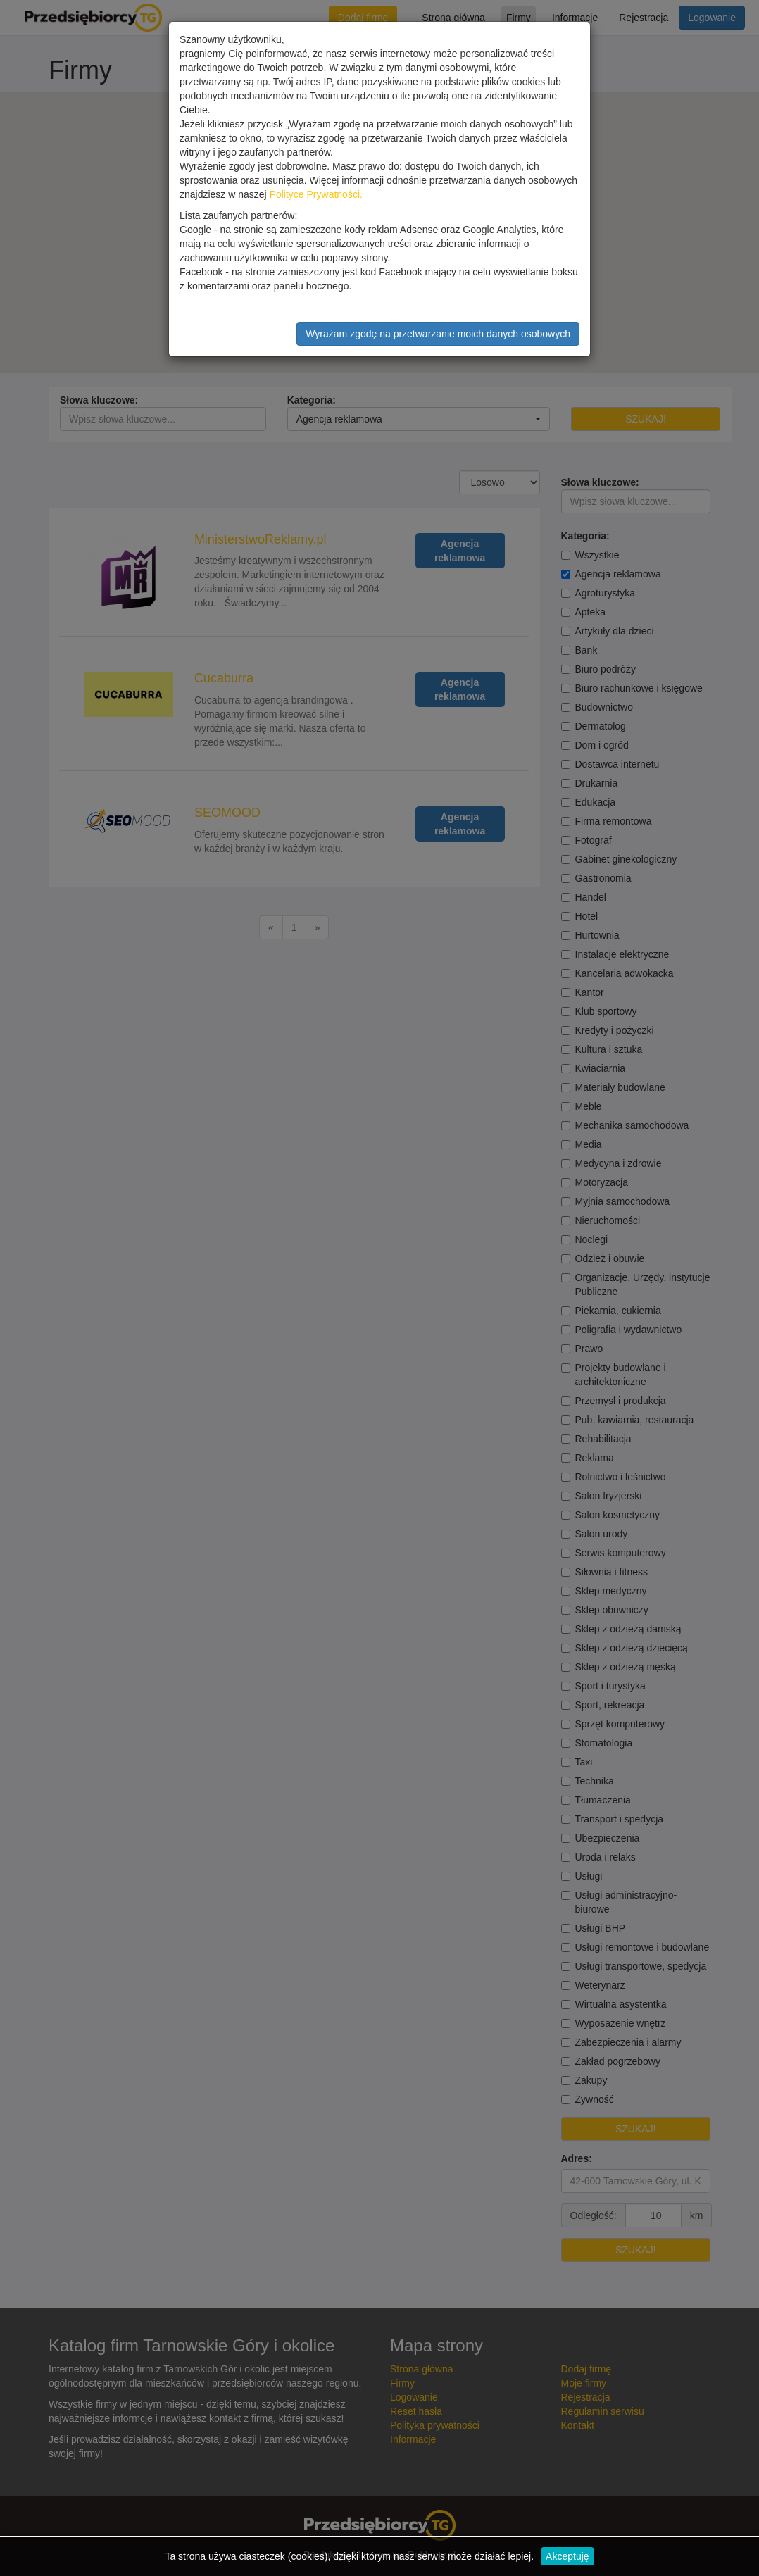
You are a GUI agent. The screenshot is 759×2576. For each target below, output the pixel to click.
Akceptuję (567, 2556)
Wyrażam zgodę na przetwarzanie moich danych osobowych (438, 333)
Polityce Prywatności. (316, 194)
